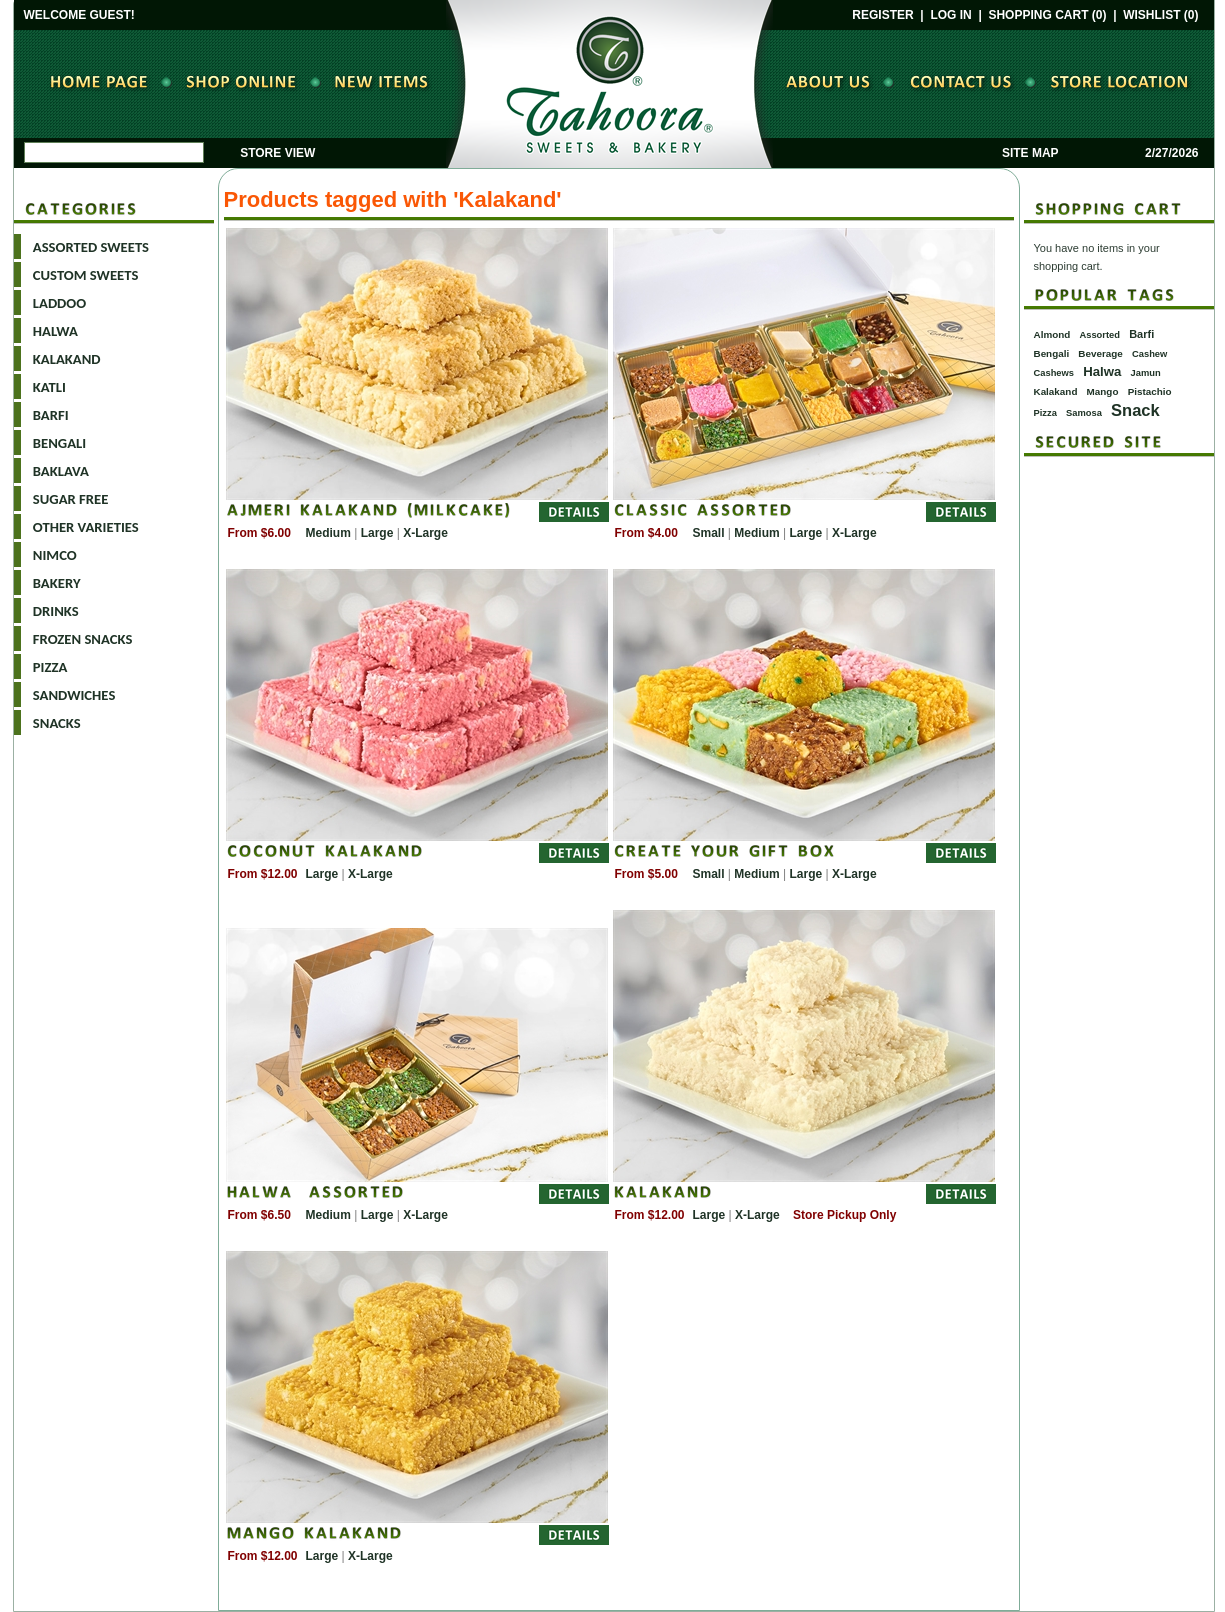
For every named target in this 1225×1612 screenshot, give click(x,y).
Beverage (1100, 353)
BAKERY (57, 583)
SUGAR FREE (71, 499)
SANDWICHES (74, 695)
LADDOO (59, 303)
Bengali (1052, 353)
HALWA (55, 331)
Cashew (1149, 354)
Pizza (1045, 413)
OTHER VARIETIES (86, 527)
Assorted (1099, 335)
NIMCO (55, 555)
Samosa (1084, 413)
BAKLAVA (61, 471)
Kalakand (1056, 391)
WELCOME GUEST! (79, 15)
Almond (1052, 334)
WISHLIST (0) (1160, 15)
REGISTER (882, 15)
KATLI (49, 387)
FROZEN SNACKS (83, 639)
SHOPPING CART (1038, 15)
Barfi (1141, 334)
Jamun (1146, 373)
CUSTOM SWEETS (86, 275)
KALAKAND (67, 359)
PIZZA (50, 667)
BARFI (51, 415)
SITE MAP (1030, 153)
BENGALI (59, 443)
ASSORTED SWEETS (91, 247)
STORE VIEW (277, 153)
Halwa (1102, 371)
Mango (1103, 391)
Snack (1135, 410)
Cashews (1054, 373)
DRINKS (56, 611)
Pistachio (1150, 391)
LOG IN (950, 15)
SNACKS (57, 723)
